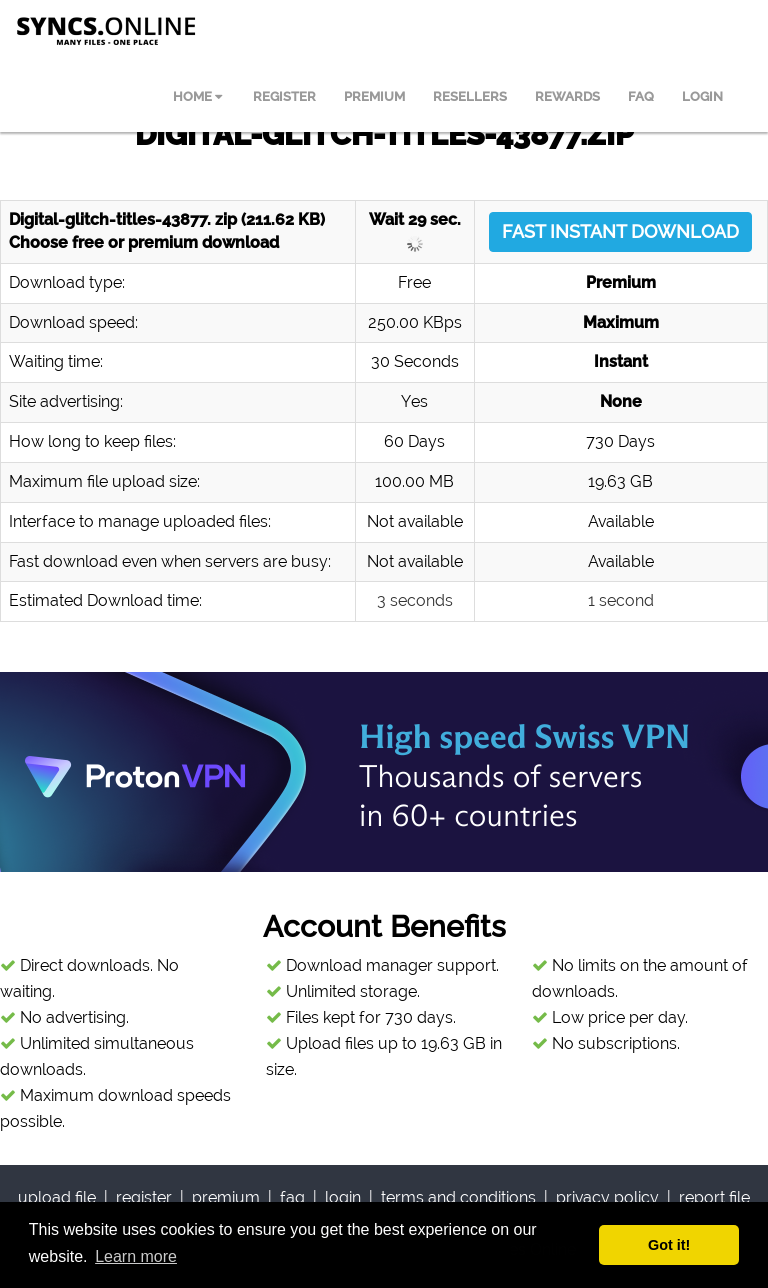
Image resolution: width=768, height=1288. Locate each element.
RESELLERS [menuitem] (470, 96)
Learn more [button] (136, 1256)
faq (292, 1197)
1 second (621, 600)
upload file (57, 1197)
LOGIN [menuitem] (702, 96)
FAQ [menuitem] (641, 96)
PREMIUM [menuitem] (374, 96)
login (343, 1197)
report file (714, 1197)
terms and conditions (458, 1197)
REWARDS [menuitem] (567, 96)
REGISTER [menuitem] (284, 96)
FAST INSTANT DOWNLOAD (620, 231)
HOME (197, 96)
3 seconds (415, 600)
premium (226, 1197)
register (144, 1197)
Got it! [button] (669, 1245)
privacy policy (607, 1197)
